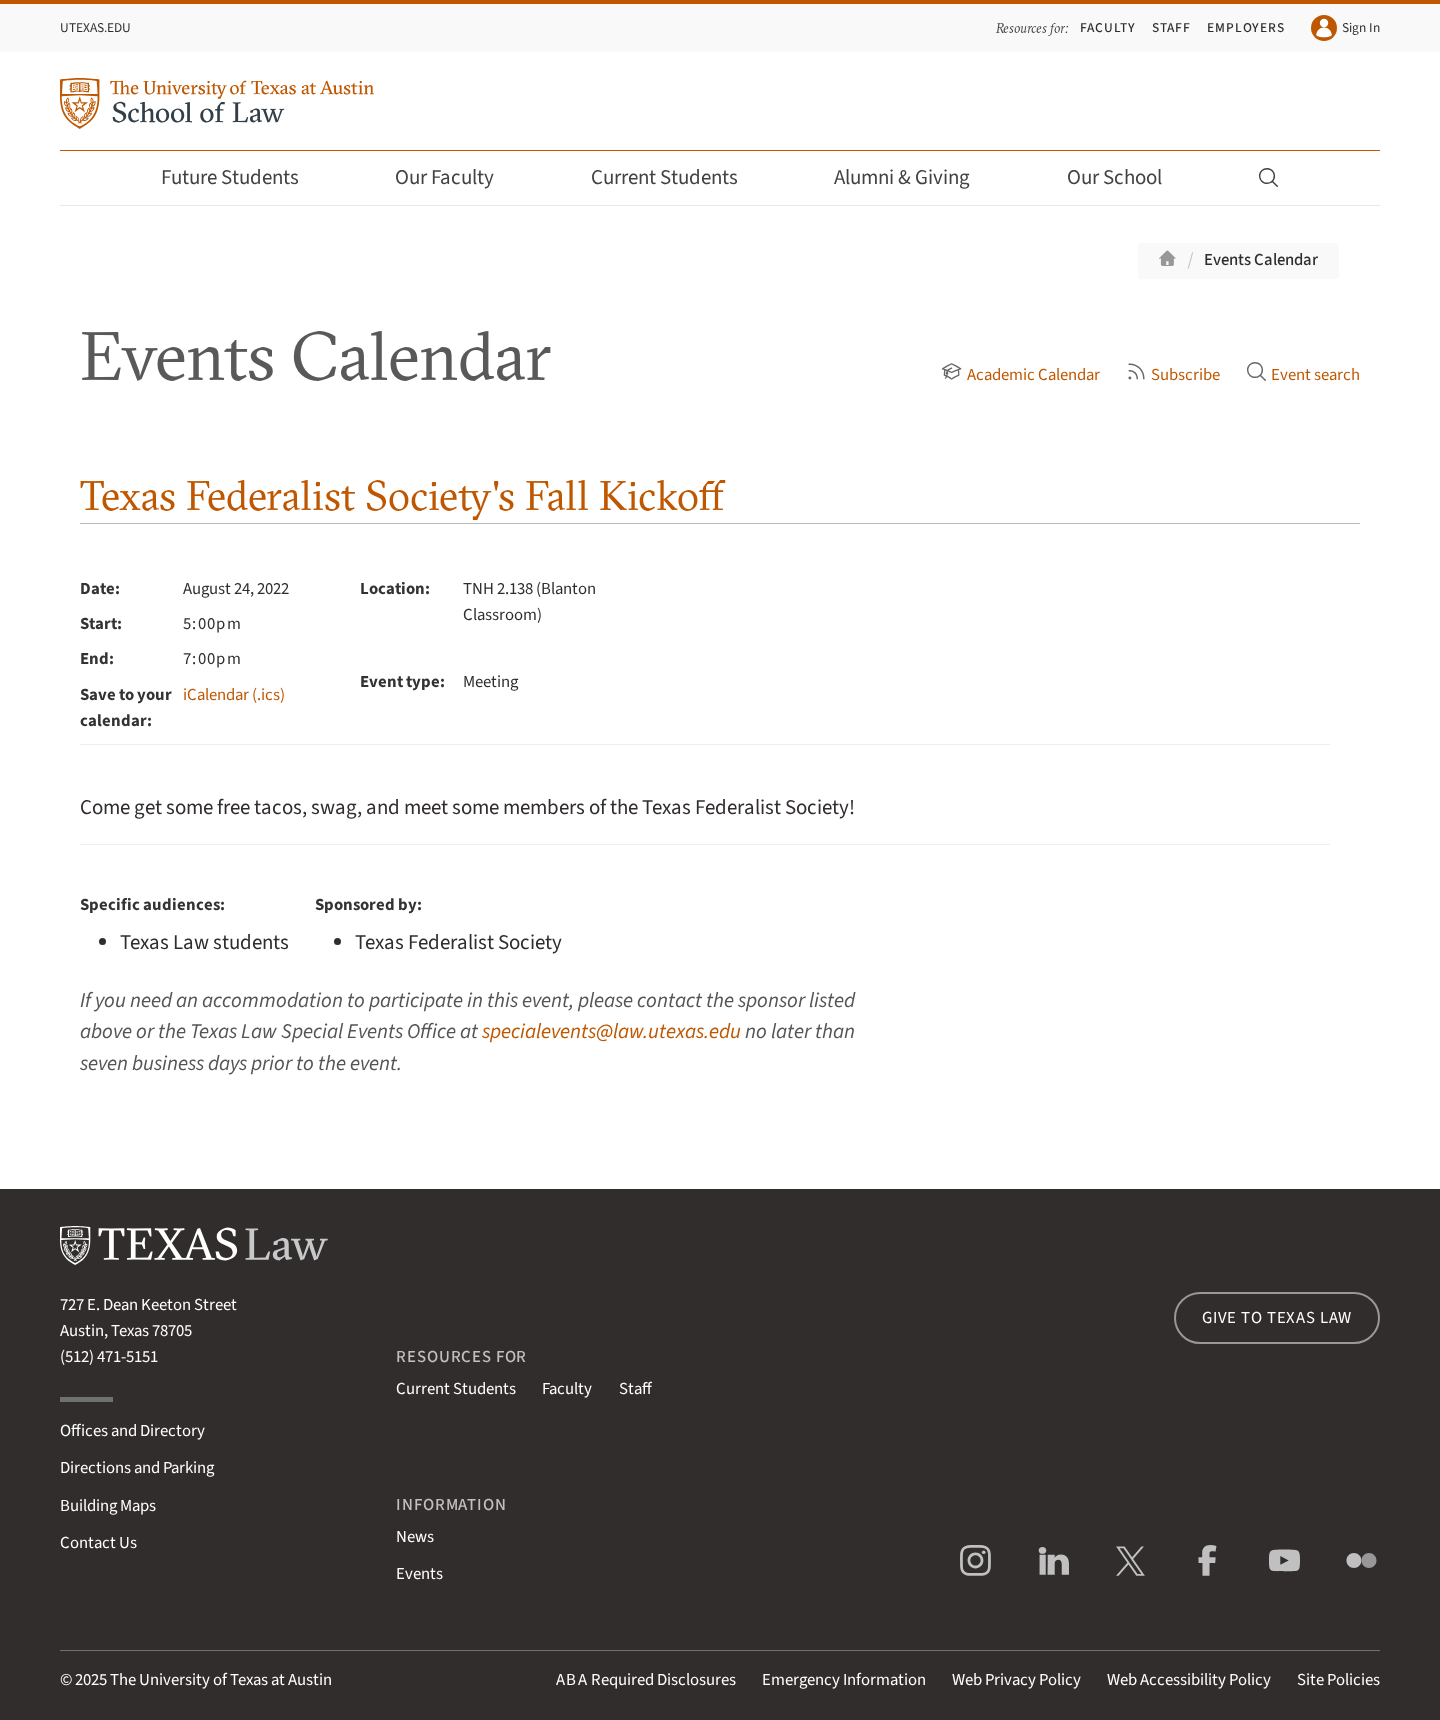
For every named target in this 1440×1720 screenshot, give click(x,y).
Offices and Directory (132, 1431)
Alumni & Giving (915, 177)
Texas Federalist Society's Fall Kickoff (402, 495)
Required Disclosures (646, 1680)
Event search (1303, 375)
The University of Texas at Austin (221, 1680)
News (415, 1537)
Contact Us (98, 1543)
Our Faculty (458, 177)
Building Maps (108, 1506)
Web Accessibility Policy (1189, 1680)
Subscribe (1173, 375)
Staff (1171, 27)
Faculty (1108, 27)
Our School (1128, 177)
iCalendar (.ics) (234, 695)
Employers (1246, 27)
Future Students (243, 177)
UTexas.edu (95, 27)
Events (419, 1574)
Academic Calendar (1020, 375)
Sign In (1345, 28)
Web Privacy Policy (1016, 1680)
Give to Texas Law (1277, 1318)
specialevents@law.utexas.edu (611, 1031)
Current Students (678, 177)
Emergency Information (844, 1680)
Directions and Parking (137, 1468)
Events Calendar (1261, 260)
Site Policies (1338, 1680)
